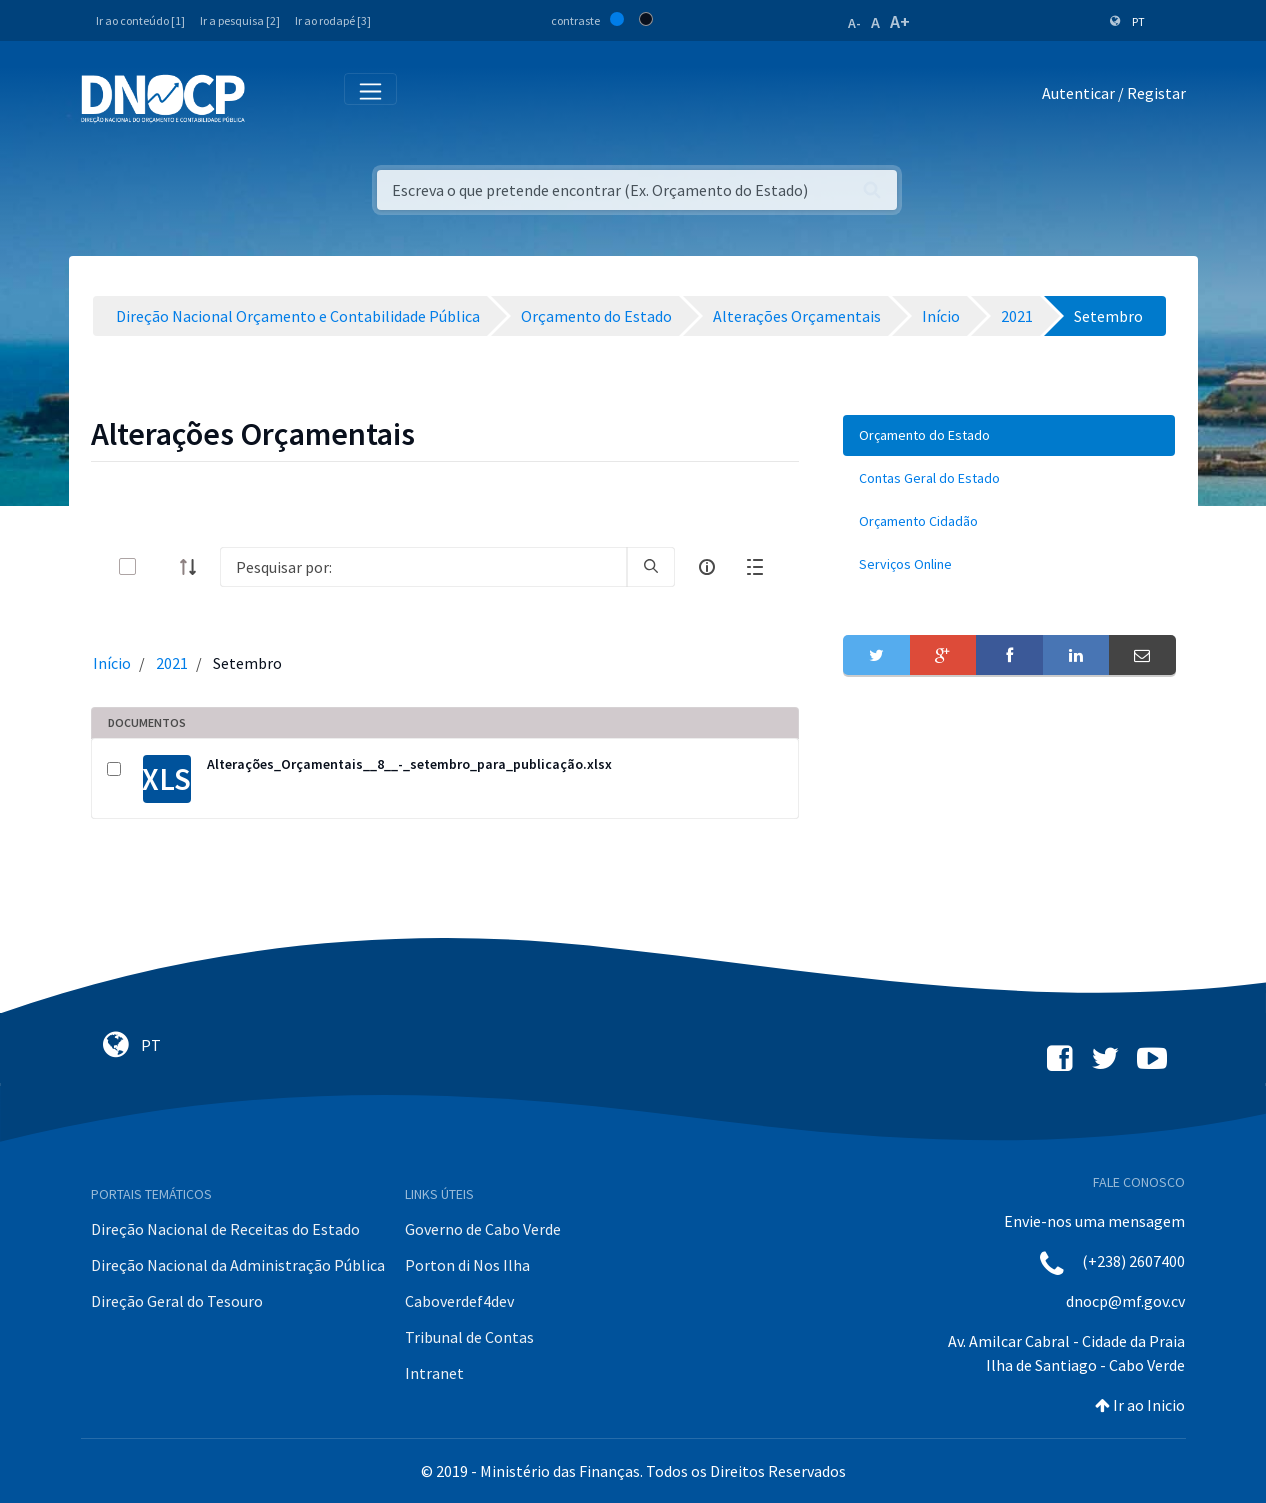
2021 (172, 663)
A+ (900, 21)
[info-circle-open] (707, 567)
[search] (651, 567)
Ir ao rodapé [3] (333, 20)
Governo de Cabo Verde (483, 1229)
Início (112, 663)
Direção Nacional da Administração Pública (238, 1265)
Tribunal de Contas (469, 1337)
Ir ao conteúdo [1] (140, 20)
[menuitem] (1009, 435)
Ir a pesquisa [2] (240, 20)
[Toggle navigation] (271, 97)
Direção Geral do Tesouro (177, 1301)
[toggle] (160, 566)
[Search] (424, 567)
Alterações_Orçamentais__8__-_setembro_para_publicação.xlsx (409, 764)
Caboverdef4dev (459, 1301)
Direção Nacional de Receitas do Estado (225, 1229)
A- (854, 23)
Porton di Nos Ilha (467, 1265)
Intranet (434, 1373)
